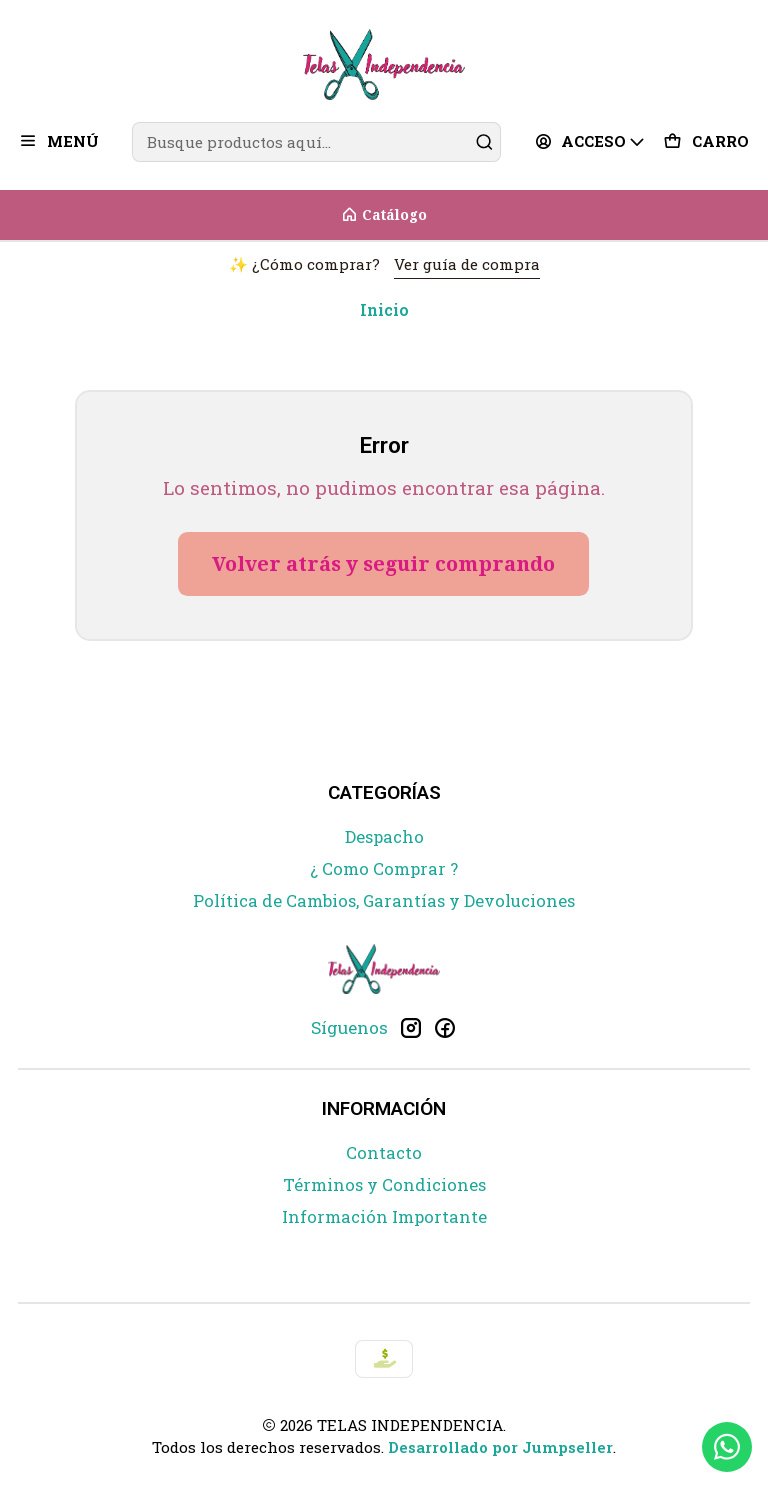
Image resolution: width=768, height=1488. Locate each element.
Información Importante (384, 1217)
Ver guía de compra (467, 264)
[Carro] (706, 142)
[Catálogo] (384, 215)
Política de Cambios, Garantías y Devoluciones (384, 901)
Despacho (384, 837)
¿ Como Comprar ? (384, 869)
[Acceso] (590, 142)
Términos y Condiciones (384, 1185)
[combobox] (316, 142)
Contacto (384, 1153)
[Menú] (58, 142)
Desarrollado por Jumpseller (500, 1447)
